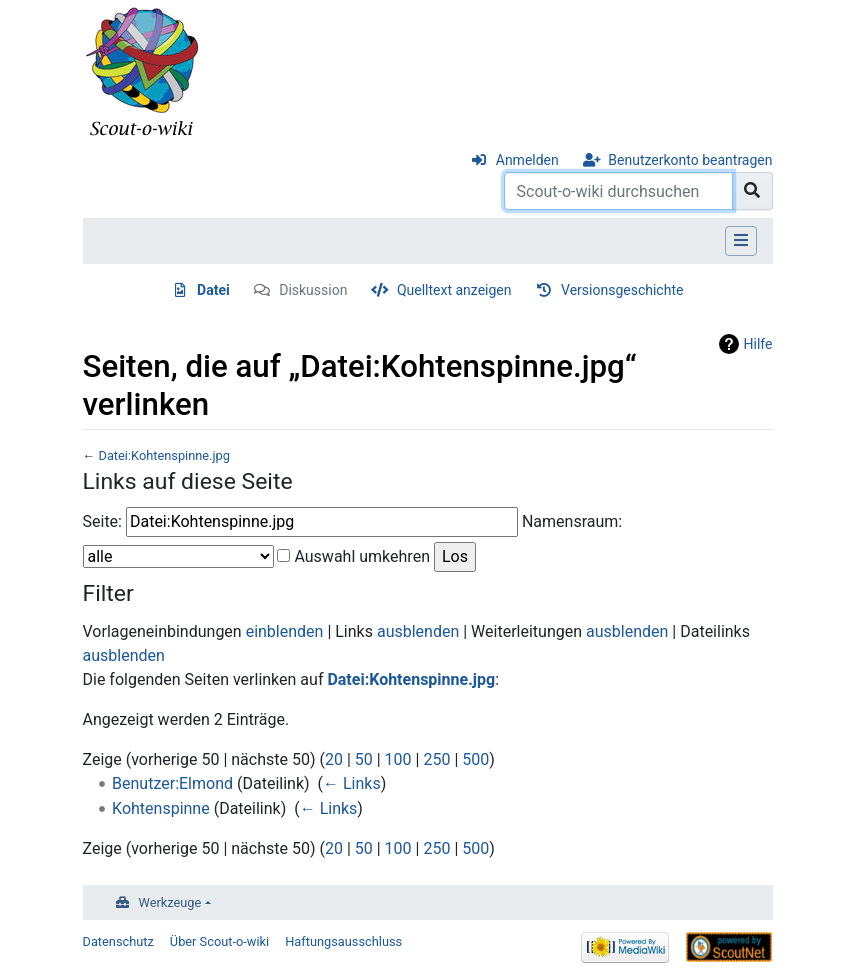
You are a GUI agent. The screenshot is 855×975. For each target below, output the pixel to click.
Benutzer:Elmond (172, 783)
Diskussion (313, 290)
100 (398, 759)
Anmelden (527, 160)
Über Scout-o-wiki (219, 941)
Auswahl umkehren (362, 556)
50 (364, 759)
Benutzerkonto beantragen (690, 160)
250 (436, 759)
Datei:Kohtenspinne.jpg (163, 455)
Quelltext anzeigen (454, 290)
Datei (213, 290)
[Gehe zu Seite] (752, 191)
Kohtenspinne (161, 808)
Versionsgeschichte (622, 290)
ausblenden (418, 631)
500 (475, 759)
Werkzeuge (170, 902)
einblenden (285, 631)
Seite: (102, 521)
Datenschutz (118, 941)
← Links (352, 783)
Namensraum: (572, 521)
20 (334, 759)
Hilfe (758, 344)
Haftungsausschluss (343, 941)
